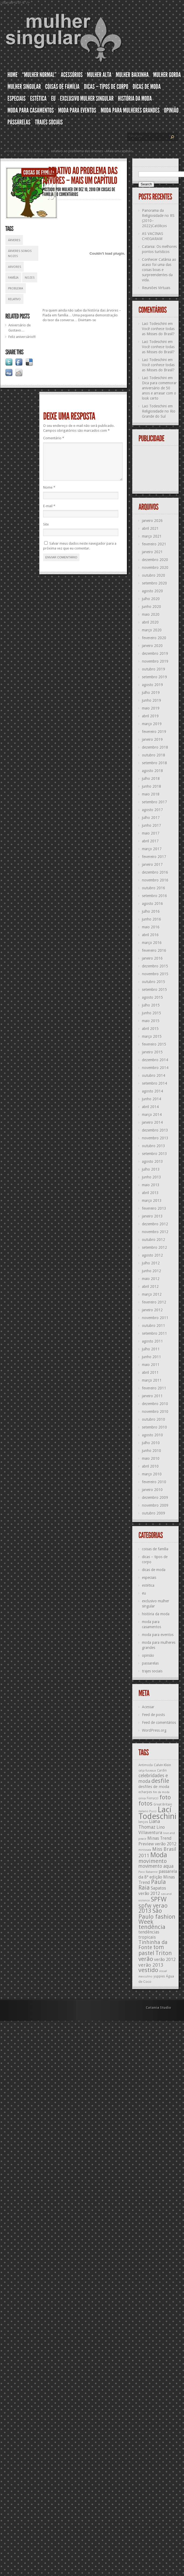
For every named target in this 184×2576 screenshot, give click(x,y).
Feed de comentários (159, 1722)
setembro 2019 (154, 677)
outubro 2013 (153, 1146)
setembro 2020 (154, 583)
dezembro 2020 (155, 560)
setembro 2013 (154, 1154)
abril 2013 (150, 1193)
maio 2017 (150, 833)
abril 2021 (150, 528)
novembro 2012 (155, 1232)
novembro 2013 (155, 1138)
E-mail (49, 512)
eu (144, 1593)
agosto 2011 (152, 1341)
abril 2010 (150, 1466)
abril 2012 (150, 1286)
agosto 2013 (152, 1161)
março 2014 (152, 1114)
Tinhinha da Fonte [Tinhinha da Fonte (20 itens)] (153, 1945)
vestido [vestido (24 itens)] (148, 1969)
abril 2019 (150, 716)
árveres (14, 240)
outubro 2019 (153, 669)
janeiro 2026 (152, 520)
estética (148, 1585)
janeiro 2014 (152, 1122)
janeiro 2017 (152, 864)
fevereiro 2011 (154, 1388)
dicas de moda (153, 1570)
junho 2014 (151, 1099)
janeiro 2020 (152, 646)
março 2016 (152, 943)
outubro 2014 (153, 1075)
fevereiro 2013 (154, 1208)
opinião (148, 1655)
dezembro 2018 (155, 747)
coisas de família (31, 151)
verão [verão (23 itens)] (145, 1959)
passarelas (150, 1663)
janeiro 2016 (152, 958)
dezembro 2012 (155, 1224)
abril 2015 (150, 1028)
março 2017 (152, 849)
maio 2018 (150, 794)
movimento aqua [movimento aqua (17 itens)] (155, 1866)
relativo (14, 299)
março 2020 (152, 630)
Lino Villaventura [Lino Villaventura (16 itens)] (151, 1830)
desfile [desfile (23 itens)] (160, 1781)
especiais (149, 1577)
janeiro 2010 (152, 1490)
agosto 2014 (152, 1091)
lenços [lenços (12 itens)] (143, 1822)
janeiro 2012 (152, 1310)
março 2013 (152, 1200)
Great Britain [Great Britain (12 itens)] (163, 1804)
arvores (14, 267)
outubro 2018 (153, 755)
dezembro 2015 (155, 966)
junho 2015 (151, 1013)
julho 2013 (151, 1169)
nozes (29, 277)
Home (10, 151)
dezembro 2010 (155, 1404)
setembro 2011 (154, 1333)
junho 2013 (151, 1177)
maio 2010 (150, 1458)
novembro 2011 (155, 1318)
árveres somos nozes (20, 253)
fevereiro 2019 (154, 731)
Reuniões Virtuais (156, 288)
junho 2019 (151, 700)
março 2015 (152, 1036)
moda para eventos (157, 1635)
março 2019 (152, 724)
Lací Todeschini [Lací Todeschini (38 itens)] (157, 1813)
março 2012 (152, 1294)
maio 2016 (150, 927)
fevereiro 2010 (154, 1482)
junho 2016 (151, 919)
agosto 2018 (152, 771)
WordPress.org (154, 1730)
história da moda (155, 1614)
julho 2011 (151, 1349)
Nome (49, 494)
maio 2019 (150, 708)
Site (46, 531)
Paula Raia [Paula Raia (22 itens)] (152, 1885)
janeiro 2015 (152, 1052)
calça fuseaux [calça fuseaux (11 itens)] (147, 1770)
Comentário (53, 438)
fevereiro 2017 (154, 857)
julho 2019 (151, 692)
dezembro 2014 (155, 1060)
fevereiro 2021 (154, 544)
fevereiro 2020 (154, 638)
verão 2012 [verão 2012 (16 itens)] (165, 1959)
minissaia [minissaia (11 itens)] (144, 1850)
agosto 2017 (152, 810)
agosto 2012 (152, 1255)
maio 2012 (150, 1279)
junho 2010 (151, 1450)
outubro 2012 (153, 1239)
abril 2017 (150, 841)
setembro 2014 (154, 1083)
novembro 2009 (155, 1505)
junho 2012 (151, 1271)
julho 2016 (151, 911)
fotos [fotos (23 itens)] (145, 1803)
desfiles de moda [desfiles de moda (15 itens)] (153, 1786)
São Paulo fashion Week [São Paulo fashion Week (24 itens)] (156, 1916)
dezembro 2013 (155, 1130)
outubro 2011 (153, 1325)
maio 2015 (150, 1021)
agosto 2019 (152, 685)
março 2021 (152, 536)
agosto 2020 (152, 591)
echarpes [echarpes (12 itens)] (145, 1792)
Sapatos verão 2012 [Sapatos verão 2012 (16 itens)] (152, 1891)
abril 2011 (150, 1372)
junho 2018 (151, 786)
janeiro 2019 (152, 739)
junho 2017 (151, 825)
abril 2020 (150, 622)
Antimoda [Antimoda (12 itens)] (145, 1765)
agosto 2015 (152, 997)
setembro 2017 (154, 802)
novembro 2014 (155, 1068)
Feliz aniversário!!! (22, 337)
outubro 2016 (153, 888)
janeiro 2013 (152, 1216)
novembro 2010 (155, 1411)
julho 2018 (151, 778)
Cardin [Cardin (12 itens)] (162, 1770)
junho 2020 (151, 606)
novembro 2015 (155, 974)
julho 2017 (151, 817)
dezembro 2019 (155, 653)
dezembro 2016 (155, 872)
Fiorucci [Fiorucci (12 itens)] (152, 1798)
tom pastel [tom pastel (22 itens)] (151, 1950)
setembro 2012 (154, 1247)
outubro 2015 (153, 982)
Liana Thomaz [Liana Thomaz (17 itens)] (149, 1824)
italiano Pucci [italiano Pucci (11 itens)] (147, 1811)
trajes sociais (152, 1671)
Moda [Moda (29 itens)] (158, 1855)
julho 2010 (151, 1443)
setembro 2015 (154, 989)
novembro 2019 (155, 661)
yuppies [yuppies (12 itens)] (159, 1976)
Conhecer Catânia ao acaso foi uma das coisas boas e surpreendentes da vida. (159, 269)
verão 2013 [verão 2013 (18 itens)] (150, 1965)
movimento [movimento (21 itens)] (152, 1861)
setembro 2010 (154, 1427)
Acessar (148, 1707)
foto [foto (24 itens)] (165, 1797)
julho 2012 (151, 1263)
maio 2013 (150, 1185)
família (13, 277)
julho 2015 (151, 1005)
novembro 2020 (155, 567)
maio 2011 (150, 1365)
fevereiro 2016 (154, 950)
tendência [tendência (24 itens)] (151, 1926)
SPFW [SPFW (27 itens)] (158, 1899)
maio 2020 (150, 614)
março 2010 (152, 1474)
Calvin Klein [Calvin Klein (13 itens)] (162, 1765)
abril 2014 (150, 1107)
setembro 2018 (154, 763)
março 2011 (152, 1380)
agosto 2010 (152, 1435)
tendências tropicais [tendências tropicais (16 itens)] (148, 1935)
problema (15, 288)
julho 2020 (151, 599)
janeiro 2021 (152, 552)
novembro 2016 (155, 880)
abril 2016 (150, 935)
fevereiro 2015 (154, 1044)
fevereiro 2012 (154, 1302)
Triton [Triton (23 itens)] (163, 1953)
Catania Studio (158, 2008)
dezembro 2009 (155, 1497)
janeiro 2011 (152, 1396)
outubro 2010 (153, 1419)
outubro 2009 (153, 1513)
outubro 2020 (153, 575)
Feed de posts (153, 1715)
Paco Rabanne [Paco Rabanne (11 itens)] (148, 1872)
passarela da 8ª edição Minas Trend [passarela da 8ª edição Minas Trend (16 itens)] (157, 1877)
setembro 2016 (154, 896)
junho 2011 (151, 1357)
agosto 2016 (152, 903)
